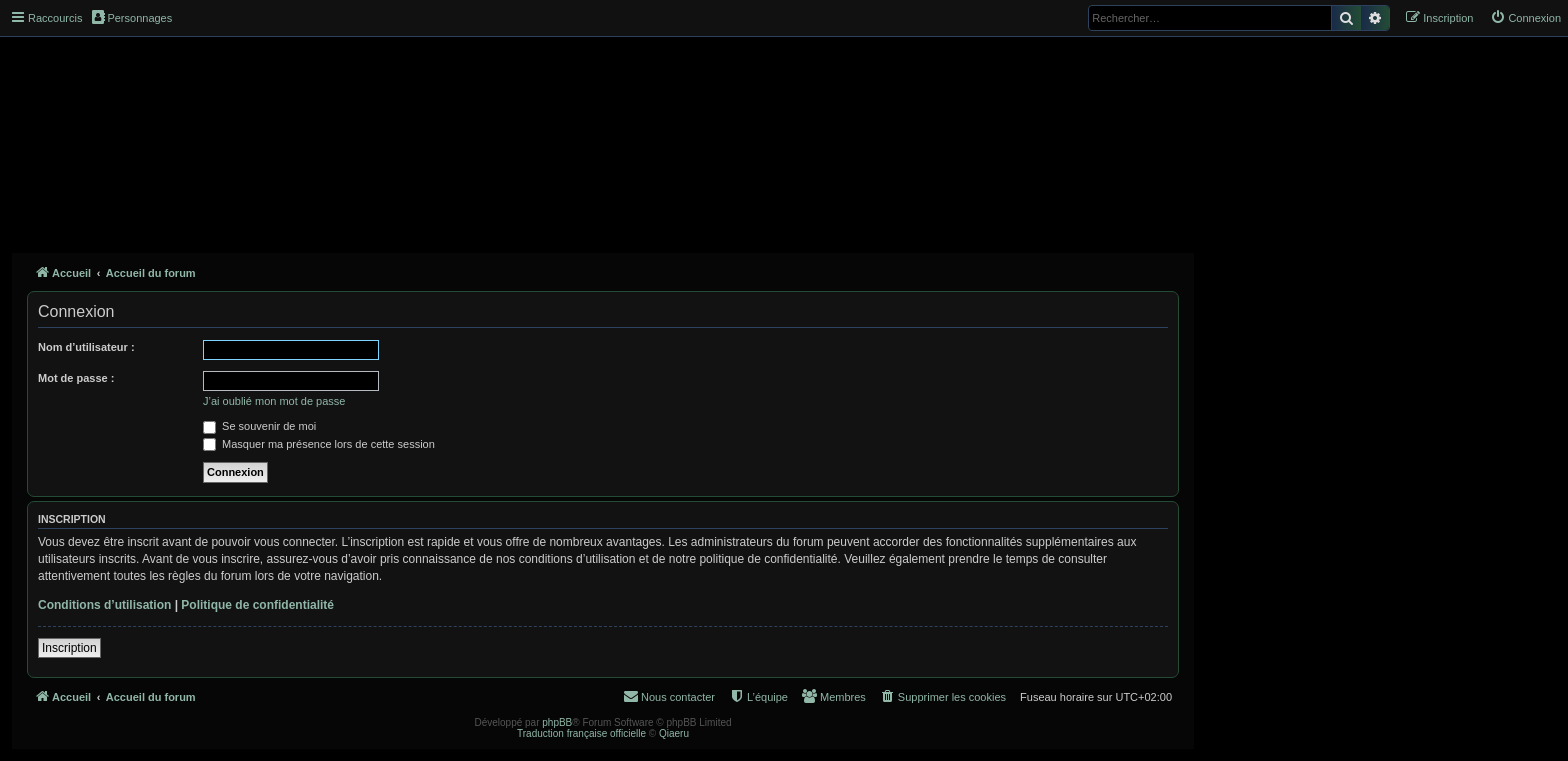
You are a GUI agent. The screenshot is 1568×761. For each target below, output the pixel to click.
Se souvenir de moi (259, 426)
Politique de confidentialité (257, 605)
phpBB (557, 722)
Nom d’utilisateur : (86, 347)
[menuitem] (1525, 18)
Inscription (69, 648)
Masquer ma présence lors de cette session (319, 444)
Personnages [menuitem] (132, 17)
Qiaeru (674, 733)
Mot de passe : (76, 378)
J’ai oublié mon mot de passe (274, 401)
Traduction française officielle (581, 733)
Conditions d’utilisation (104, 605)
